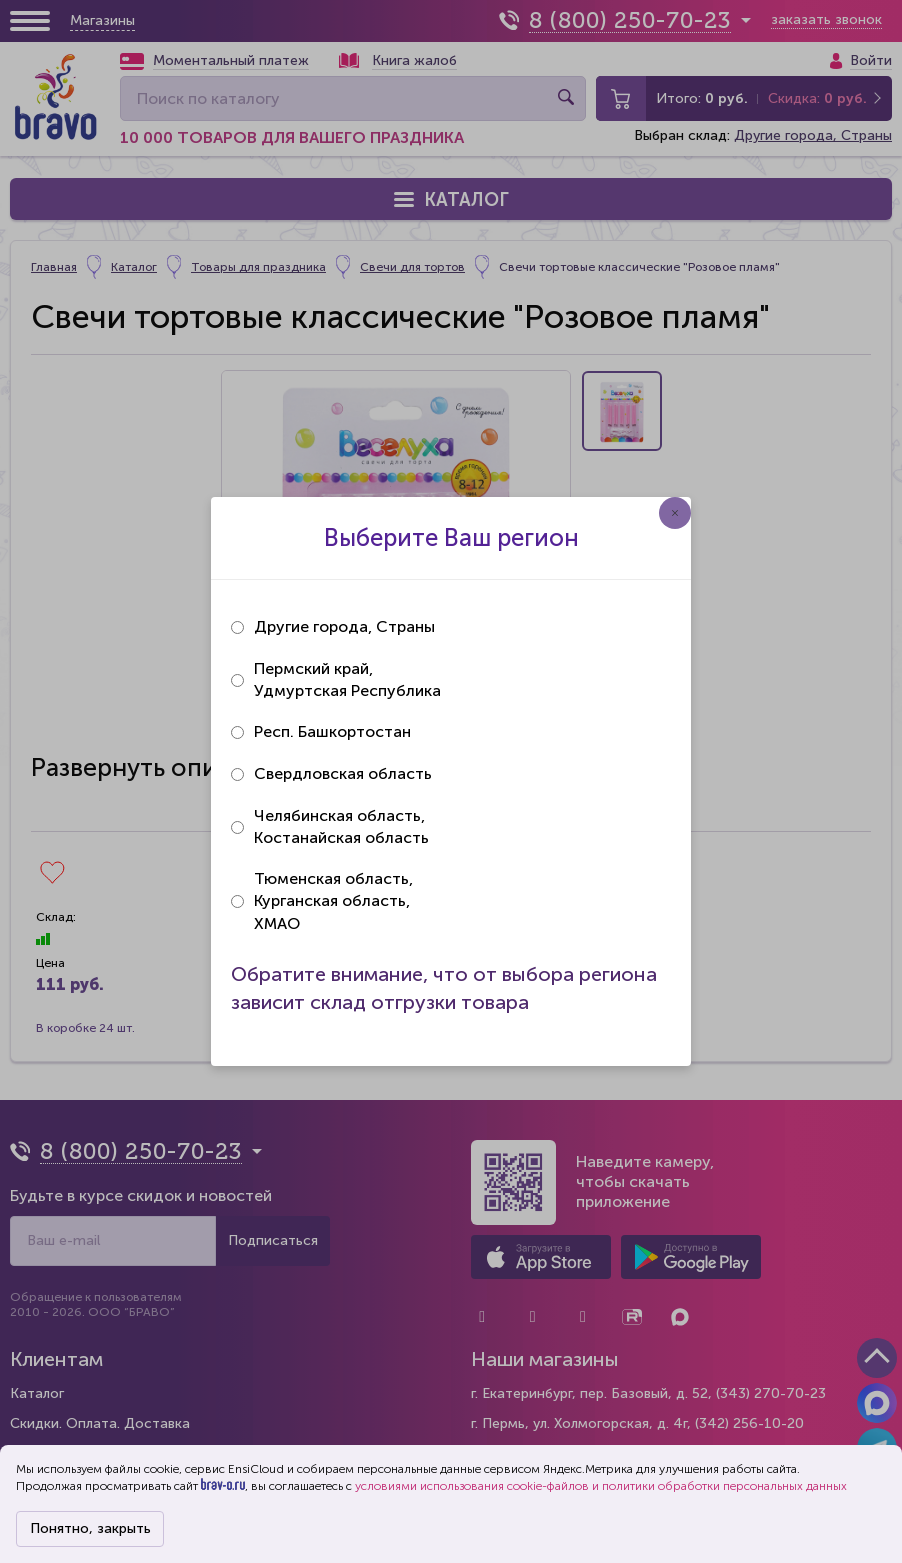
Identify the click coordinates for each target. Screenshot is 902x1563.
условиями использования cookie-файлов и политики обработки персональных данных (601, 1486)
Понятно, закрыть (90, 1528)
